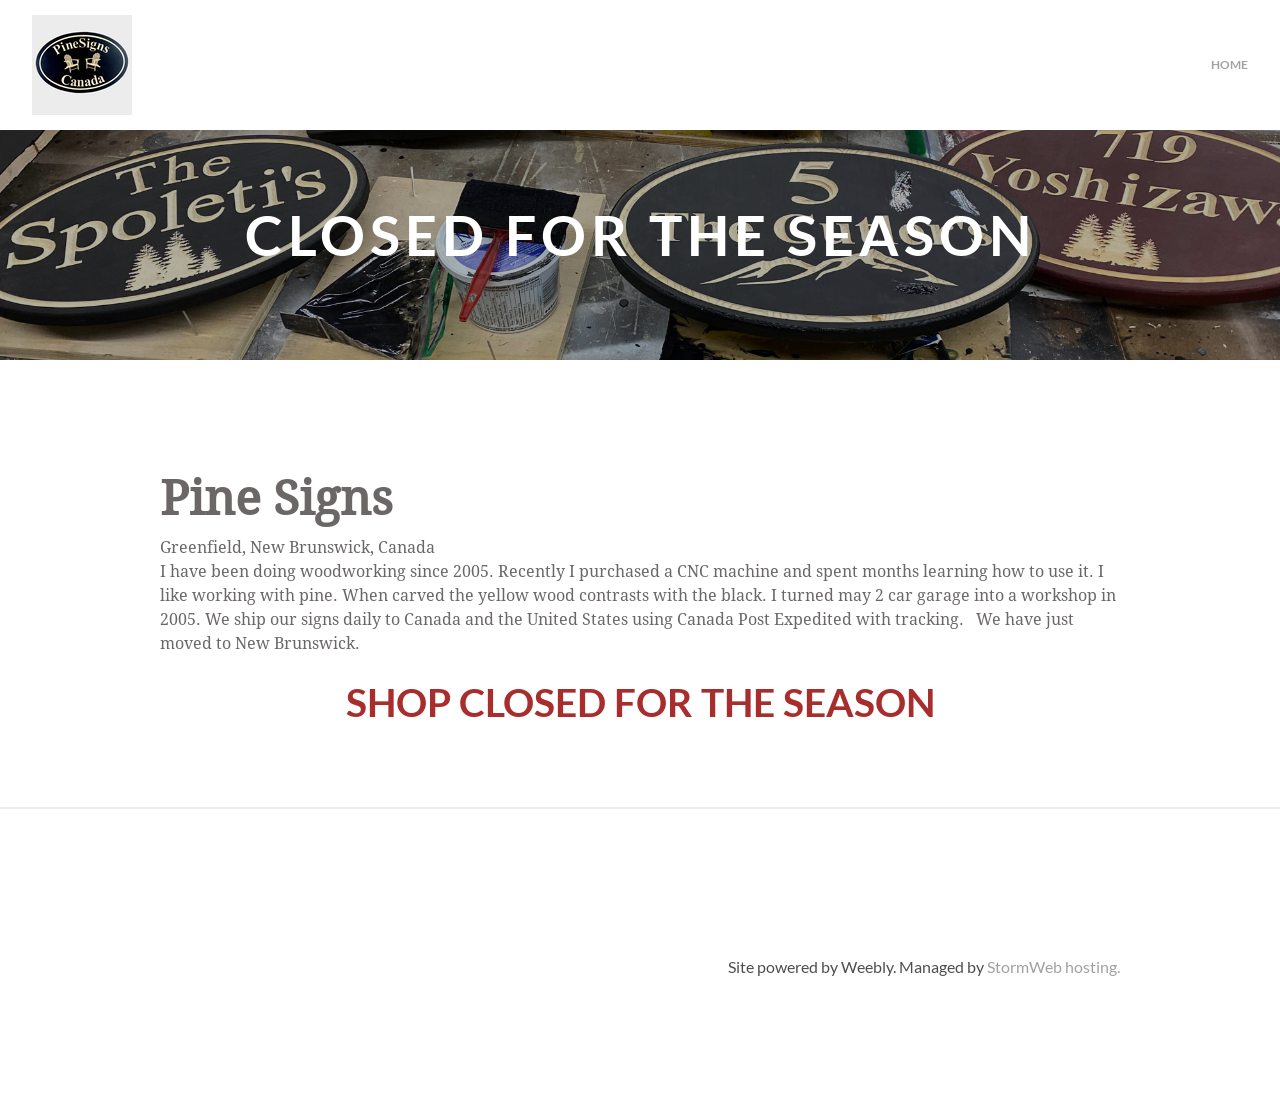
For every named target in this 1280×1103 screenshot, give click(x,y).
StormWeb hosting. (1053, 966)
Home (1229, 64)
